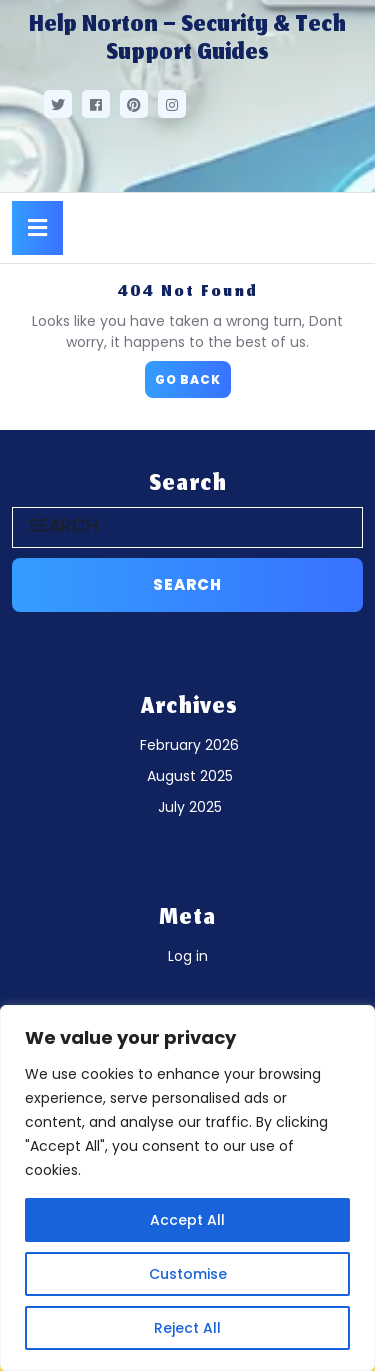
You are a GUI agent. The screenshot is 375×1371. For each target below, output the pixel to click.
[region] (187, 1188)
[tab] (37, 228)
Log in (188, 956)
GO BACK (193, 374)
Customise (188, 1274)
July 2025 (190, 807)
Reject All (187, 1328)
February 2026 (189, 745)
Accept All (187, 1220)
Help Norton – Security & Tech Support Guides (187, 40)
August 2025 (190, 776)
